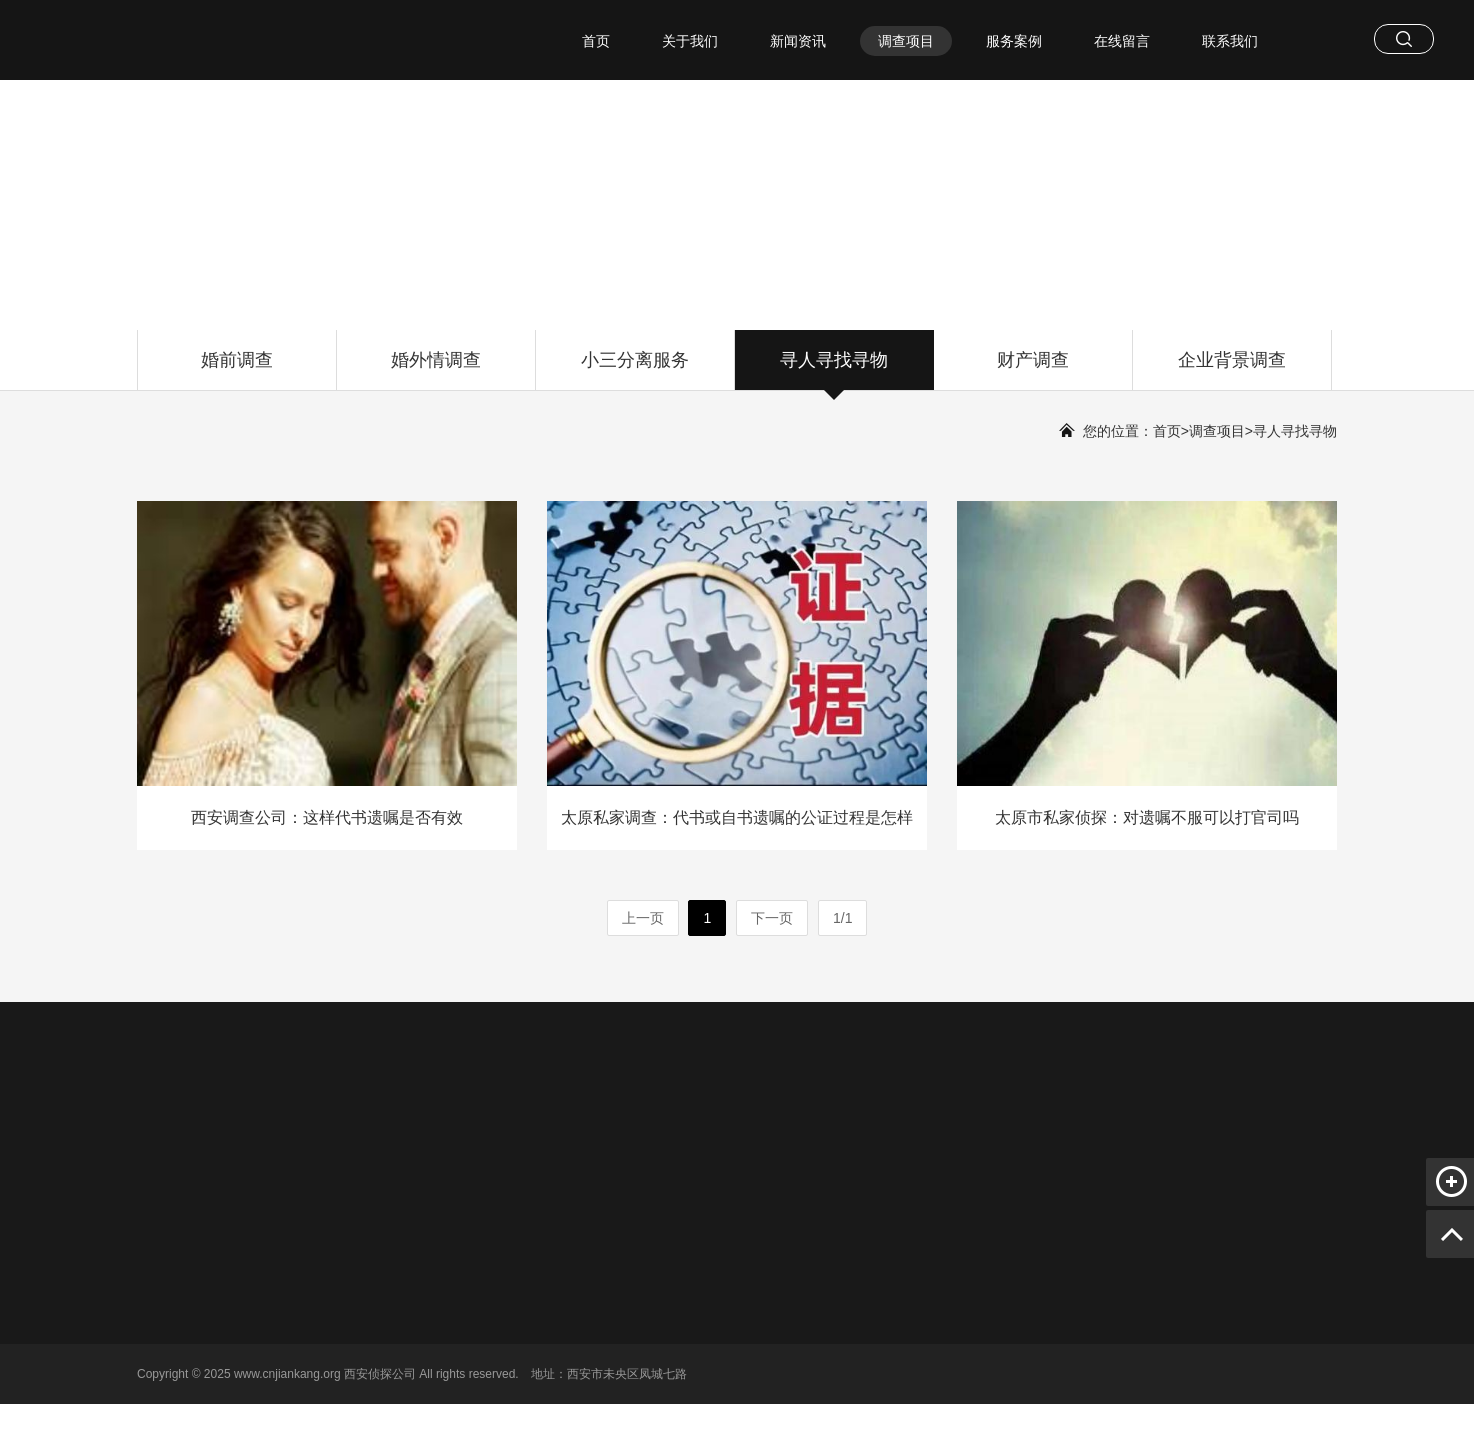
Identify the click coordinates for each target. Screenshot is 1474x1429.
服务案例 (1014, 41)
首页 (596, 41)
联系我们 (1230, 41)
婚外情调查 (436, 370)
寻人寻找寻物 (834, 370)
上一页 (643, 918)
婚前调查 (237, 370)
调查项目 (906, 41)
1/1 (842, 918)
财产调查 (1033, 370)
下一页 (772, 918)
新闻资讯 (798, 41)
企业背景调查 (1232, 370)
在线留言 (1122, 41)
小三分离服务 (635, 370)
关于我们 (690, 41)
